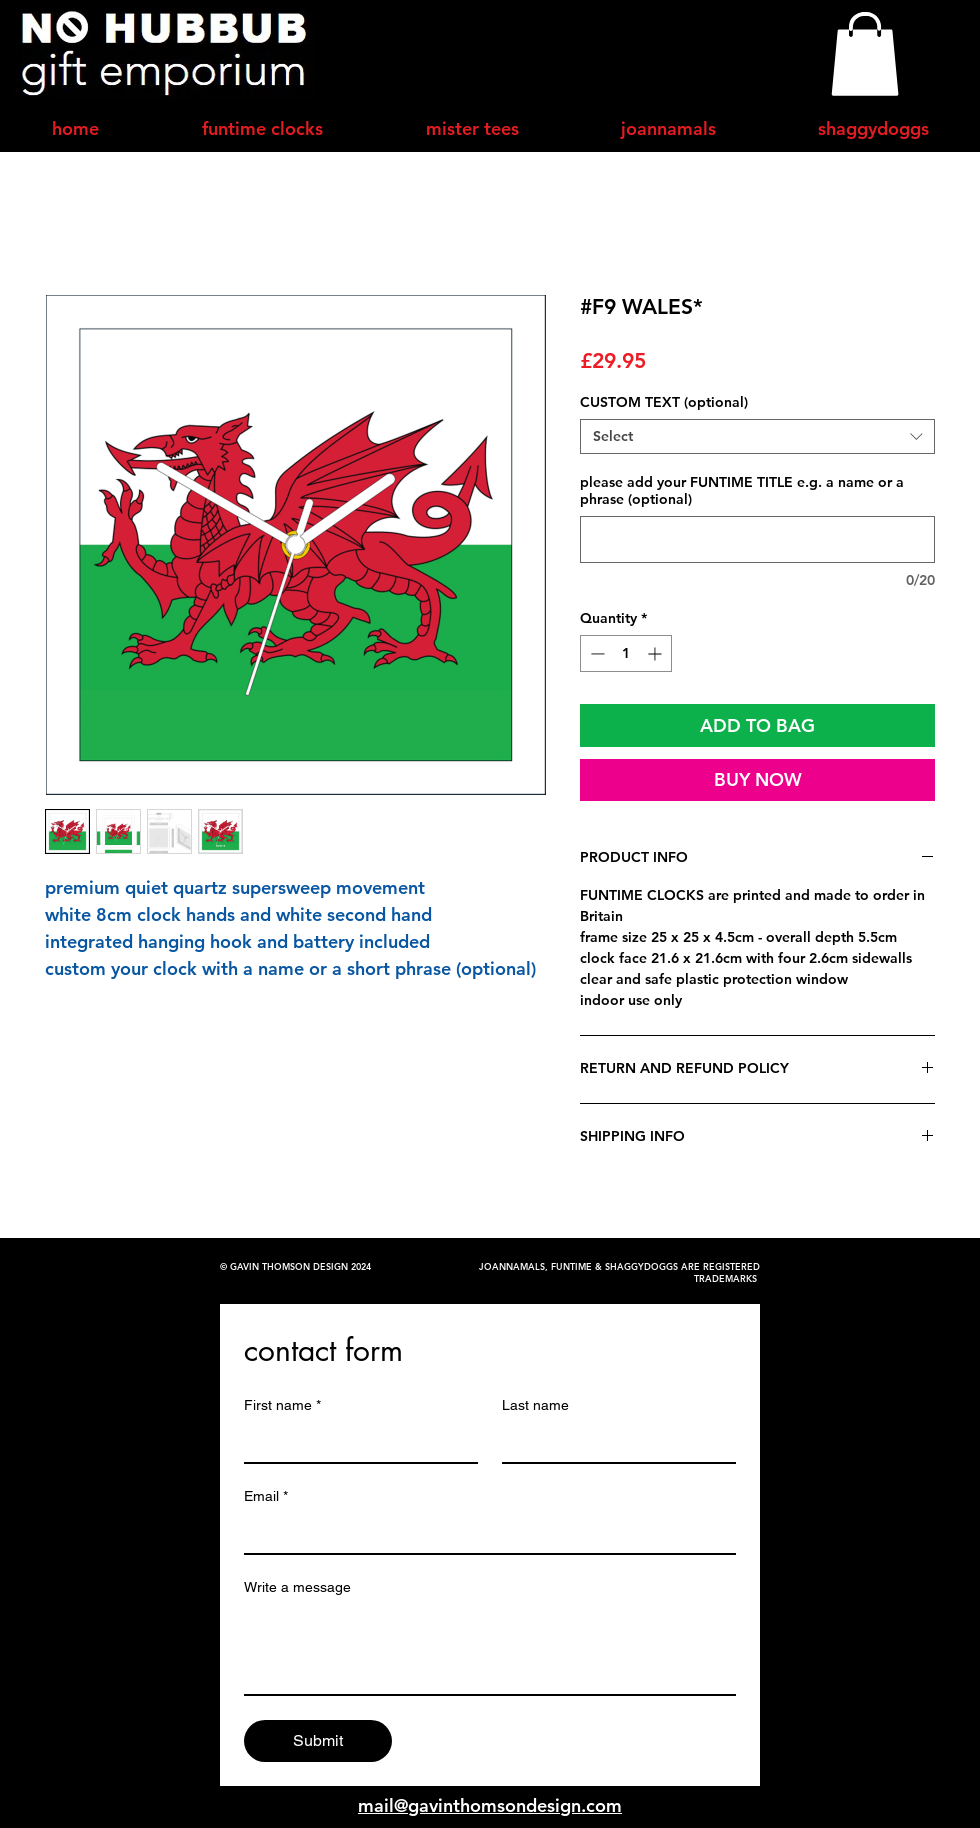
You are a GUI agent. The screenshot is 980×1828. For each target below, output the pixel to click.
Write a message (297, 1587)
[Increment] (656, 653)
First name (282, 1405)
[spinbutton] (626, 653)
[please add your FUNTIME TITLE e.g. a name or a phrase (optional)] (757, 539)
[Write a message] (490, 1649)
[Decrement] (595, 653)
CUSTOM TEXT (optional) (664, 402)
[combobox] (757, 436)
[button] (865, 54)
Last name (535, 1405)
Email (266, 1496)
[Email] (484, 1533)
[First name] (355, 1442)
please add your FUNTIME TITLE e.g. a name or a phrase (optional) (742, 491)
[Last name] (613, 1442)
